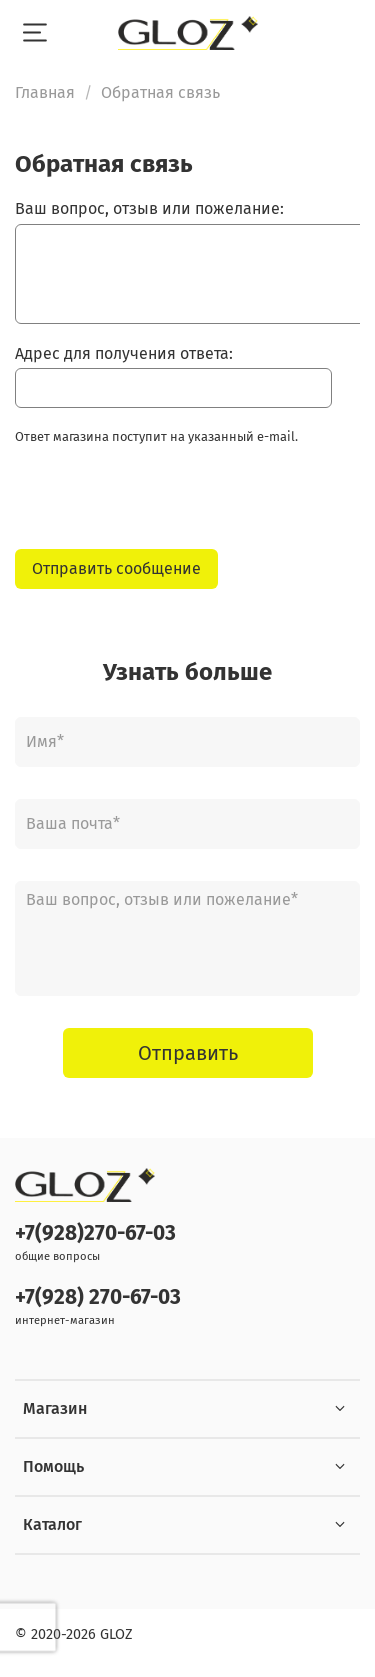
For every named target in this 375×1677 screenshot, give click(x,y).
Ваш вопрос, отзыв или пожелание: (149, 208)
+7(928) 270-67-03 (98, 1297)
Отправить (188, 1053)
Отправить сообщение (116, 568)
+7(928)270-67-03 (95, 1233)
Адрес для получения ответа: (124, 353)
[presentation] (167, 503)
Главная (45, 92)
